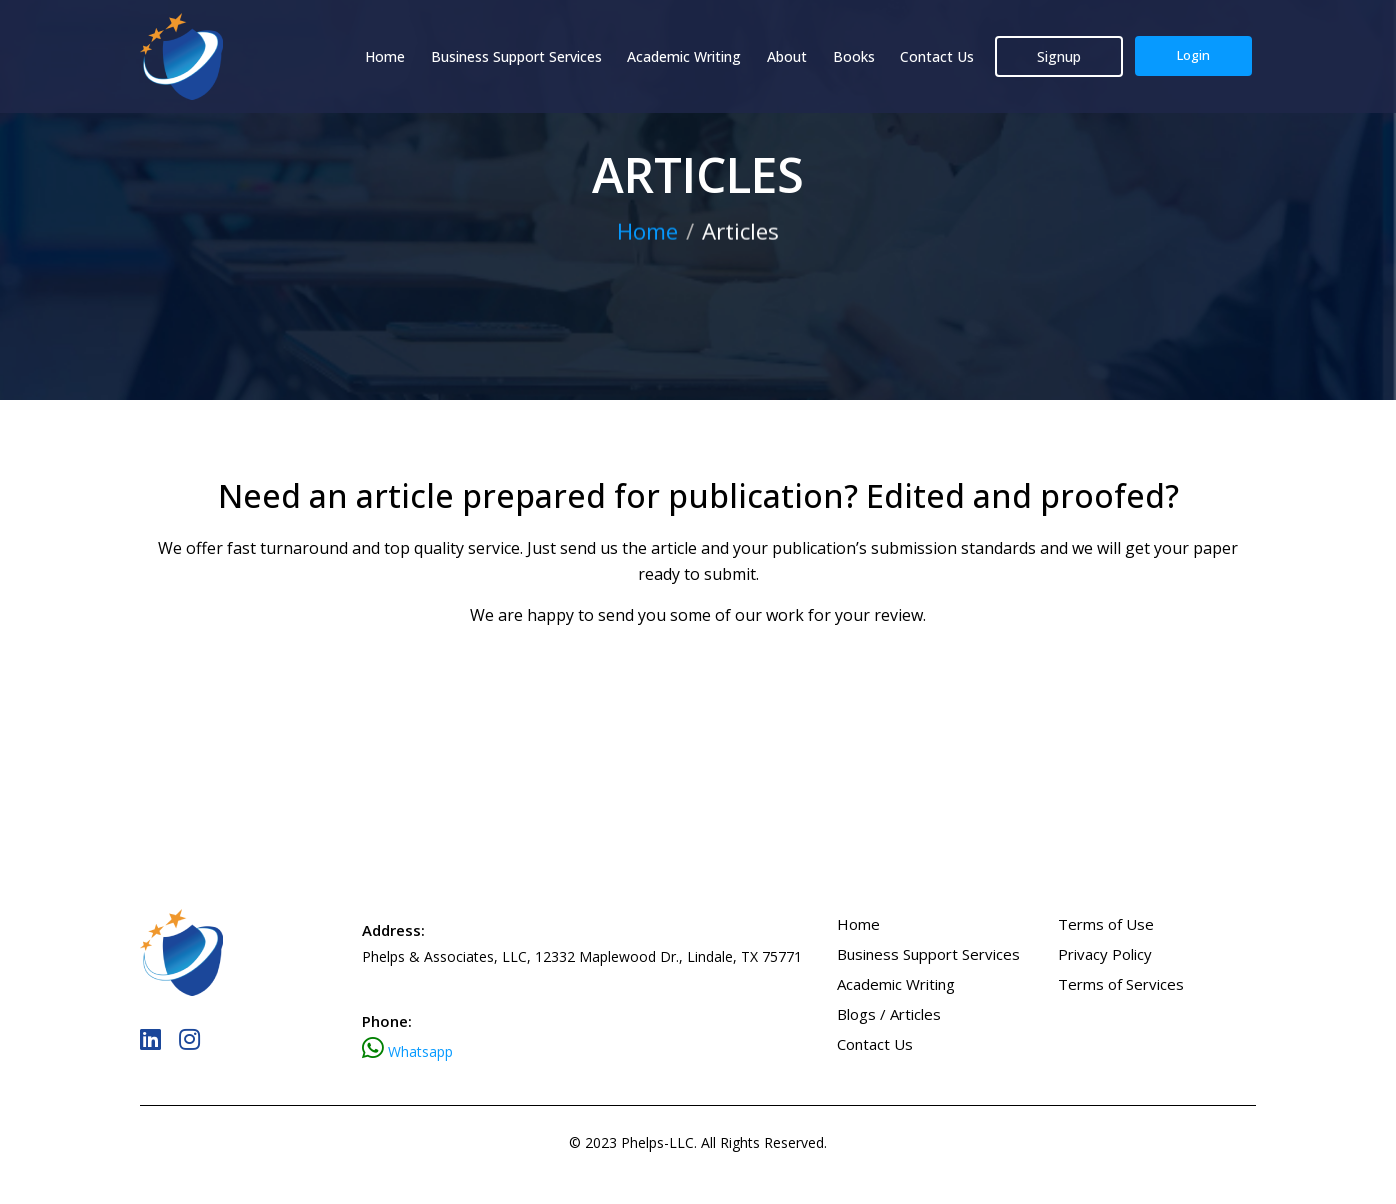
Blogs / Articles (889, 1014)
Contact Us (937, 56)
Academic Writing (684, 56)
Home (385, 56)
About (787, 56)
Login (1193, 55)
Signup (1059, 56)
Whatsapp (420, 1051)
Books (854, 56)
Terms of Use (1106, 924)
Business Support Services (516, 56)
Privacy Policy (1105, 954)
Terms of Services (1121, 984)
